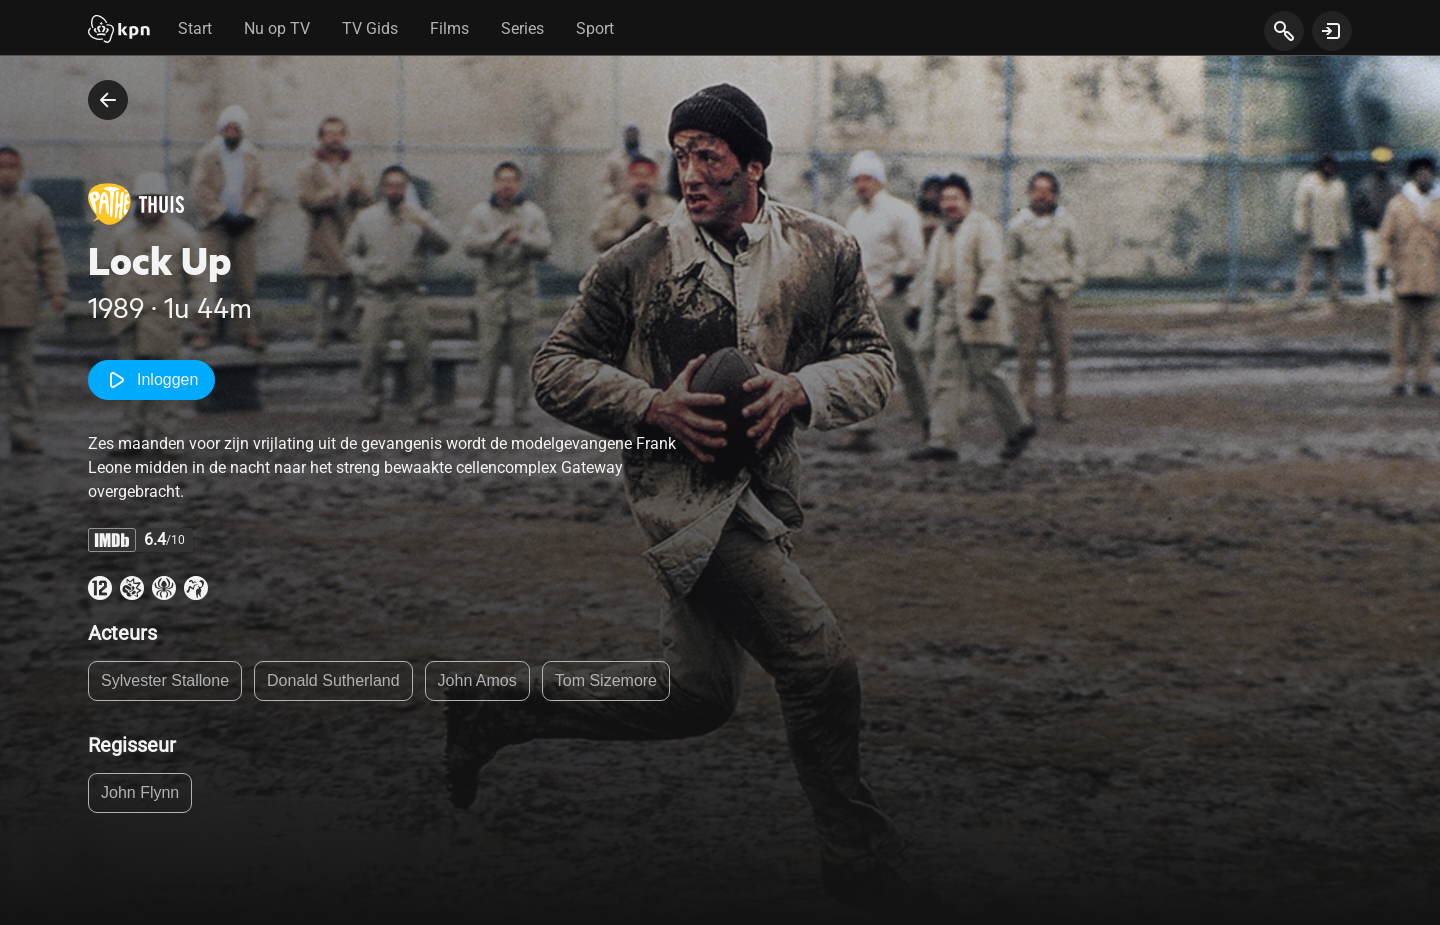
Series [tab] (522, 28)
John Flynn (140, 792)
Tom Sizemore (606, 680)
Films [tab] (449, 28)
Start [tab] (195, 28)
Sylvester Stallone (165, 680)
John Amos (477, 680)
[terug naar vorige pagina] (108, 100)
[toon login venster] (1332, 31)
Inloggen (151, 380)
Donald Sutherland (333, 680)
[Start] (119, 31)
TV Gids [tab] (370, 28)
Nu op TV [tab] (277, 28)
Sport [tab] (595, 28)
